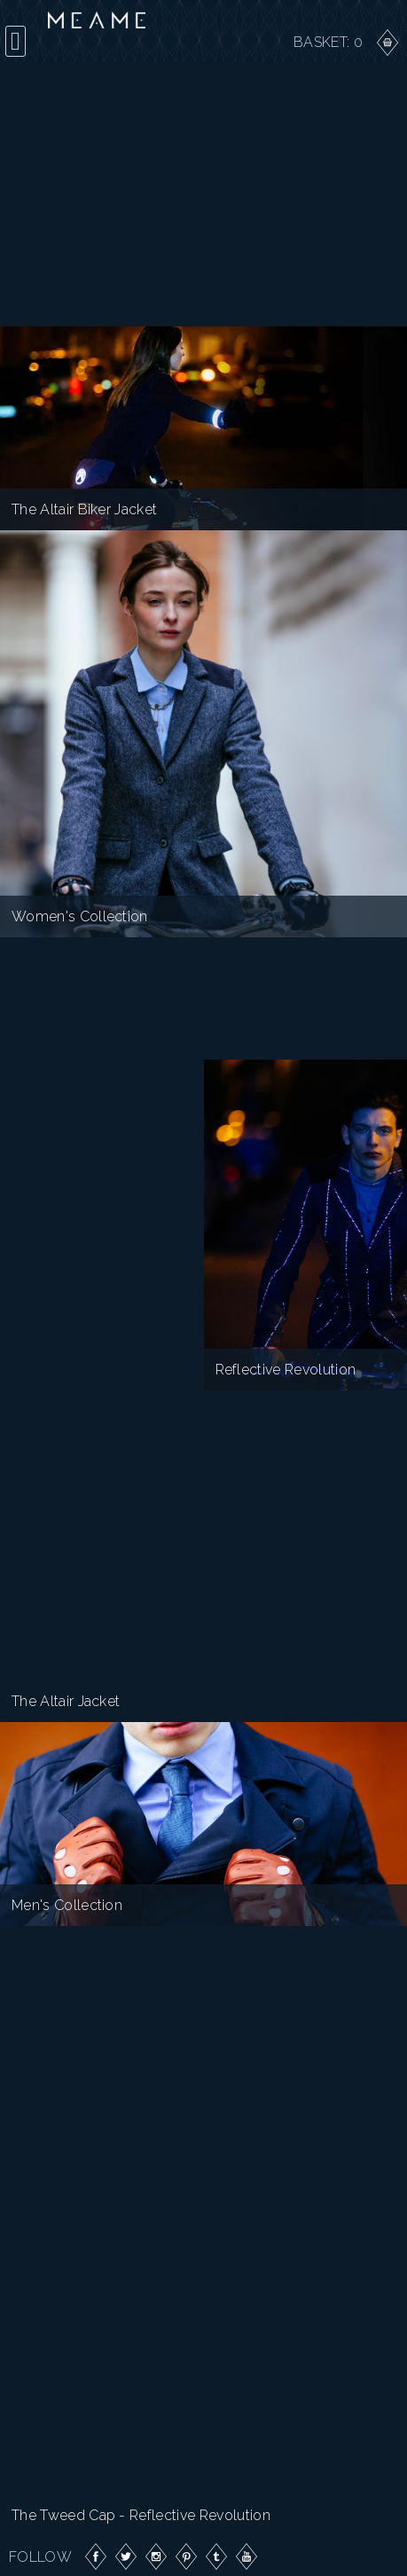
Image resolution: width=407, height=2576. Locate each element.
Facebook (95, 2556)
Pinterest (186, 2556)
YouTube (246, 2556)
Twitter (126, 2556)
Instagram (156, 2556)
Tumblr (216, 2556)
